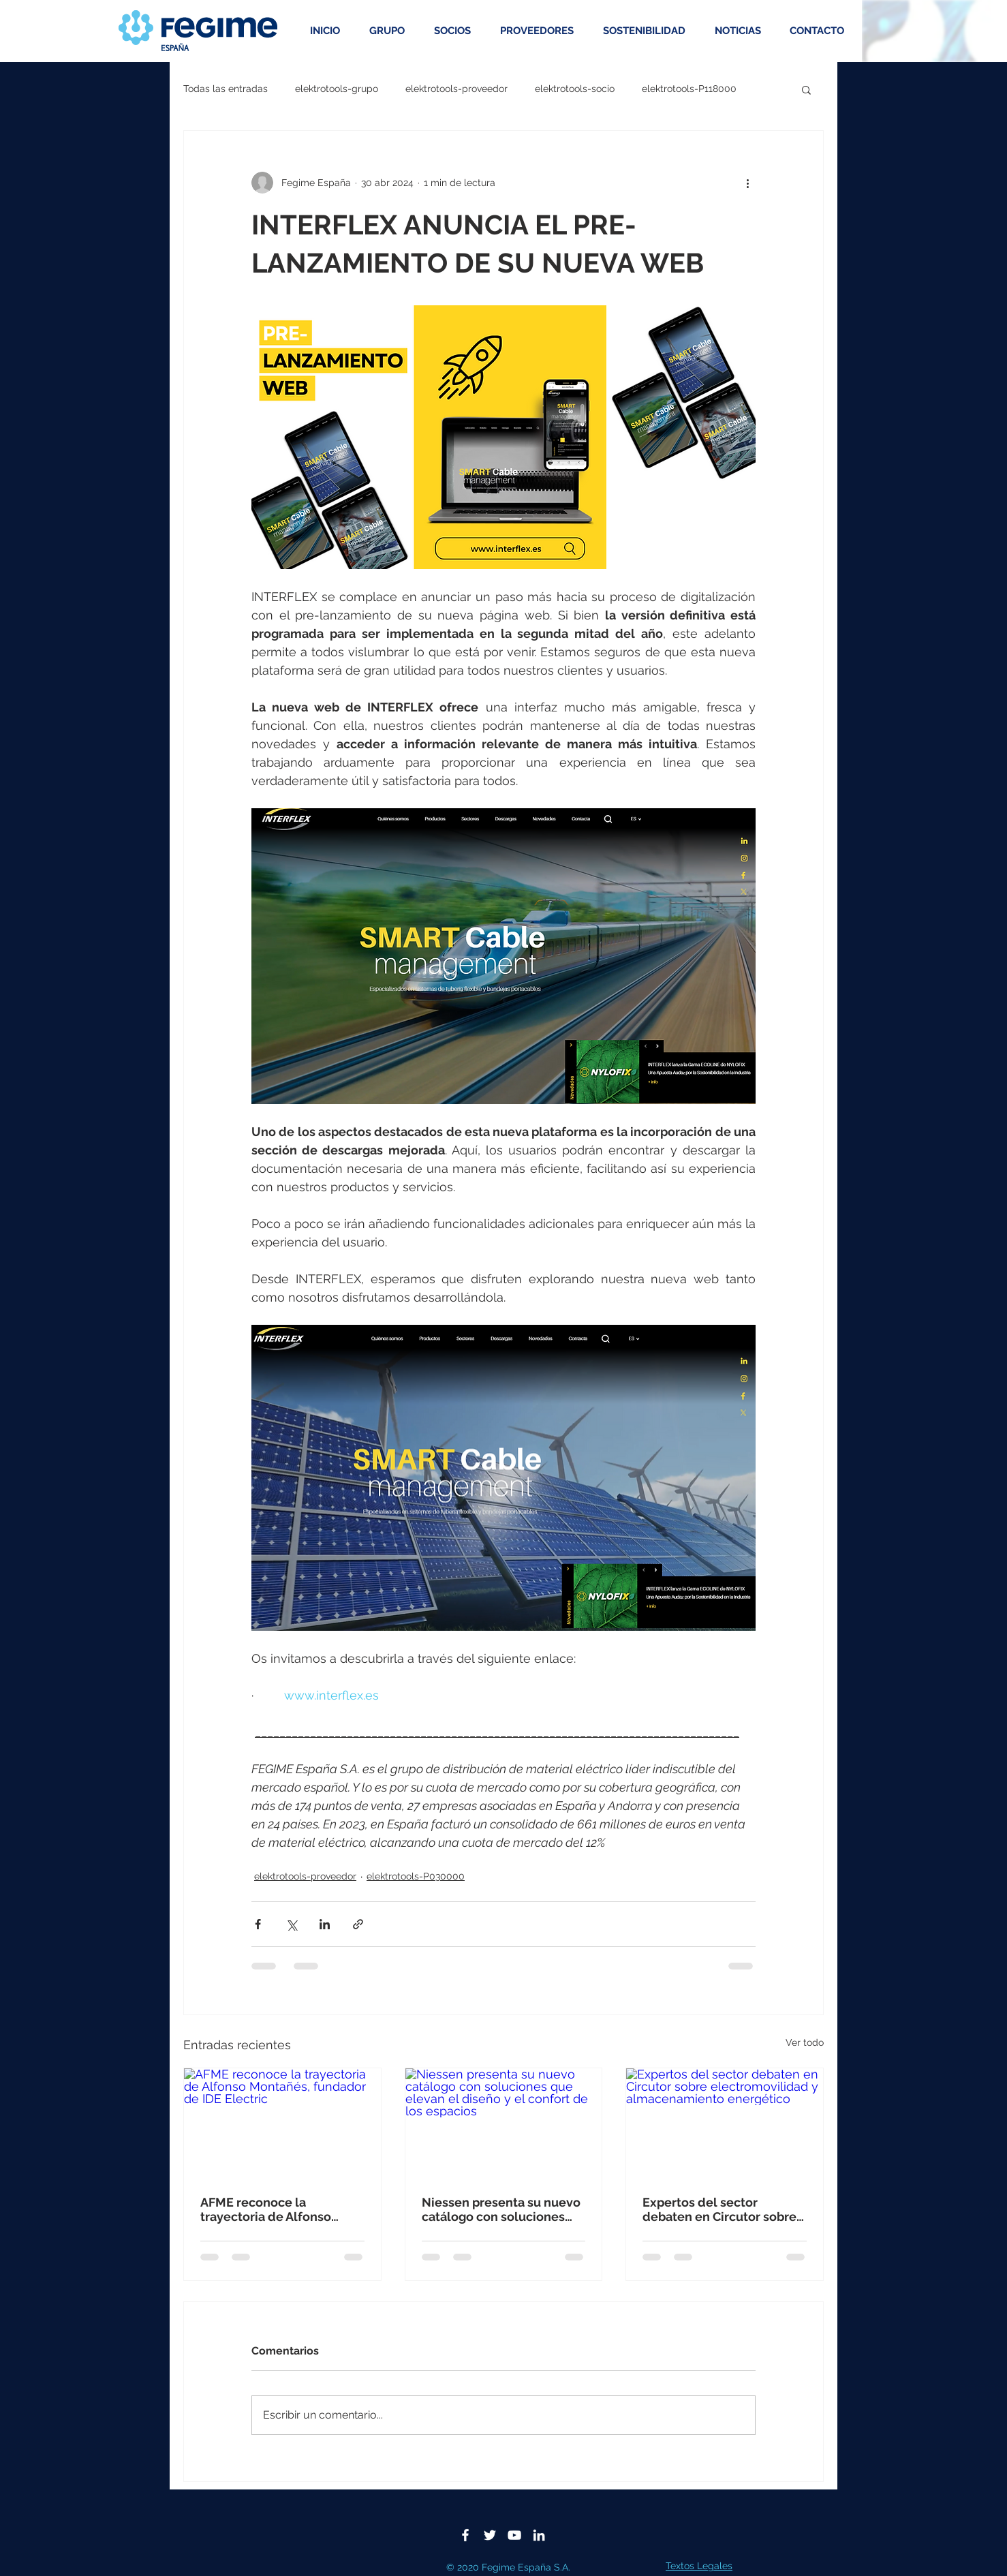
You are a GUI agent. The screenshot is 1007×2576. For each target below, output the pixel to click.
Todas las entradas (225, 88)
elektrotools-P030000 (416, 1876)
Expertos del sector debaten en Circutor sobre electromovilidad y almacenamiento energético (719, 2209)
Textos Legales (699, 2565)
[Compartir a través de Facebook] (257, 1924)
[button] (806, 89)
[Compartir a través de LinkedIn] (324, 1924)
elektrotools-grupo (336, 88)
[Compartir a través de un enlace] (358, 1924)
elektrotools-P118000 (689, 88)
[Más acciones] (747, 182)
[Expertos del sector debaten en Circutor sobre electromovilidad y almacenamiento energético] (724, 2123)
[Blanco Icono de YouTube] (514, 2535)
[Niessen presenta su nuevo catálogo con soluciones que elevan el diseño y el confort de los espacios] (503, 2123)
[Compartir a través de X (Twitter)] (291, 1924)
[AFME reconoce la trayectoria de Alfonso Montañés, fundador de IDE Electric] (282, 2123)
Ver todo (805, 2042)
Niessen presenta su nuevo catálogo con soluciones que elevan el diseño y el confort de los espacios (501, 2209)
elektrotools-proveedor (456, 88)
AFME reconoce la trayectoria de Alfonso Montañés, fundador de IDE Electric (280, 2209)
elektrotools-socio (575, 88)
